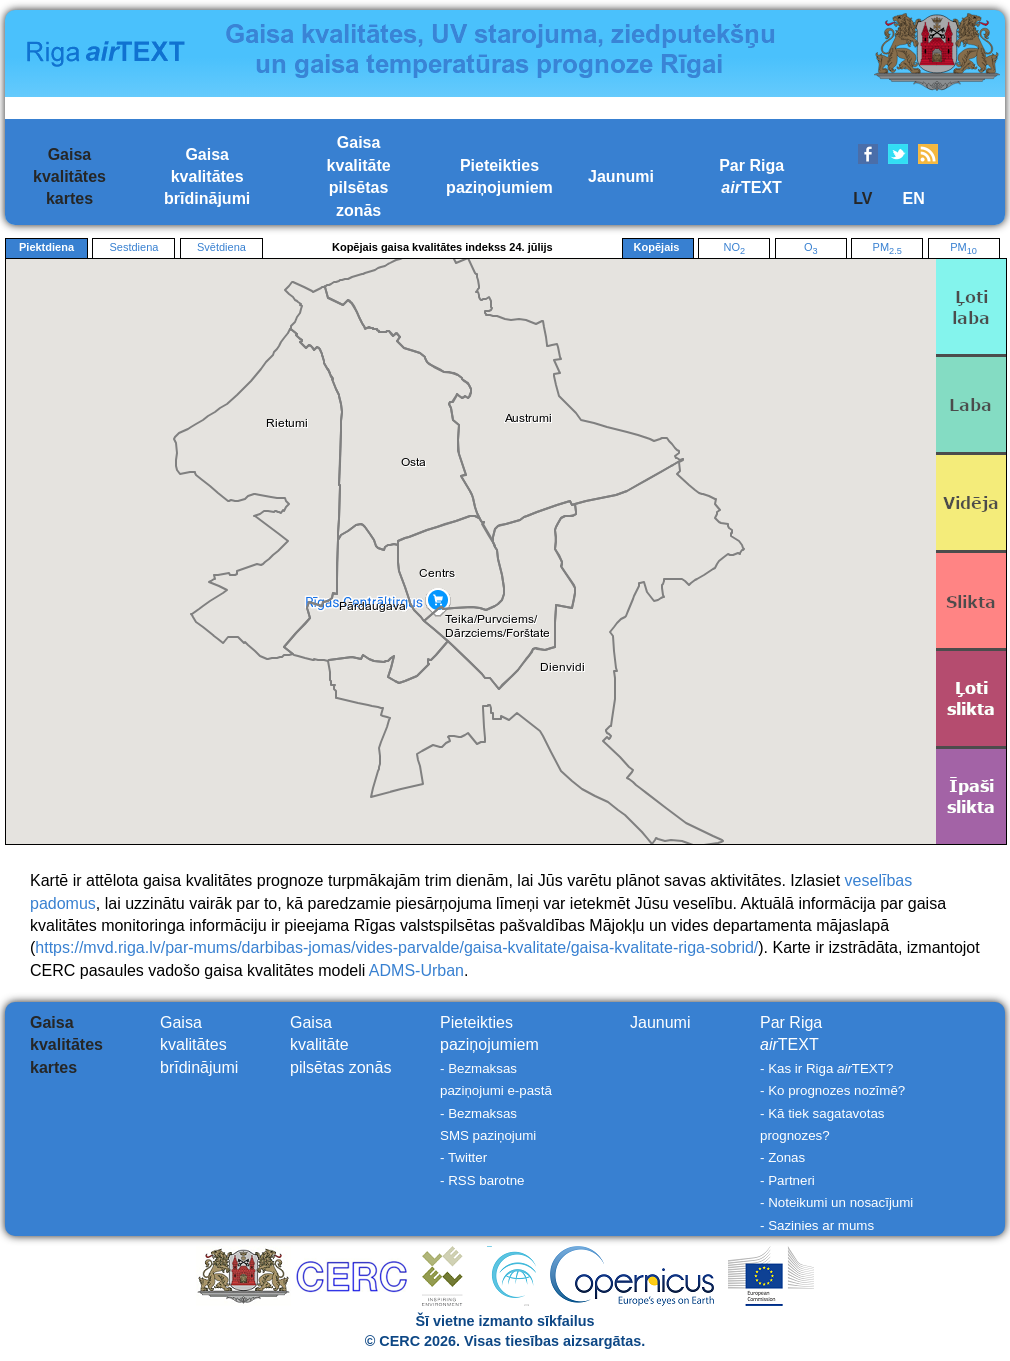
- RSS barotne (482, 1180)
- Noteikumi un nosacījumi (836, 1202)
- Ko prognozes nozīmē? (832, 1090)
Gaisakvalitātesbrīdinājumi (207, 177)
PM (887, 248)
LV (862, 198)
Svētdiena (221, 247)
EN (913, 198)
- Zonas (782, 1157)
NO (734, 248)
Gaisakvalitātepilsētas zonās (340, 1045)
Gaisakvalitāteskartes (69, 177)
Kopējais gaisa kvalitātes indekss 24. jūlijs (442, 247)
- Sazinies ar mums (817, 1225)
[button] (373, 606)
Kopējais (658, 248)
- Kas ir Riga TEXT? (826, 1068)
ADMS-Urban (416, 970)
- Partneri (787, 1180)
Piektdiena (46, 247)
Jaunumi (621, 176)
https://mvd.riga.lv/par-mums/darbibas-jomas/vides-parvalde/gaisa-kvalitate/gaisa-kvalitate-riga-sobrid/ (396, 947)
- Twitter (463, 1157)
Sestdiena (133, 247)
